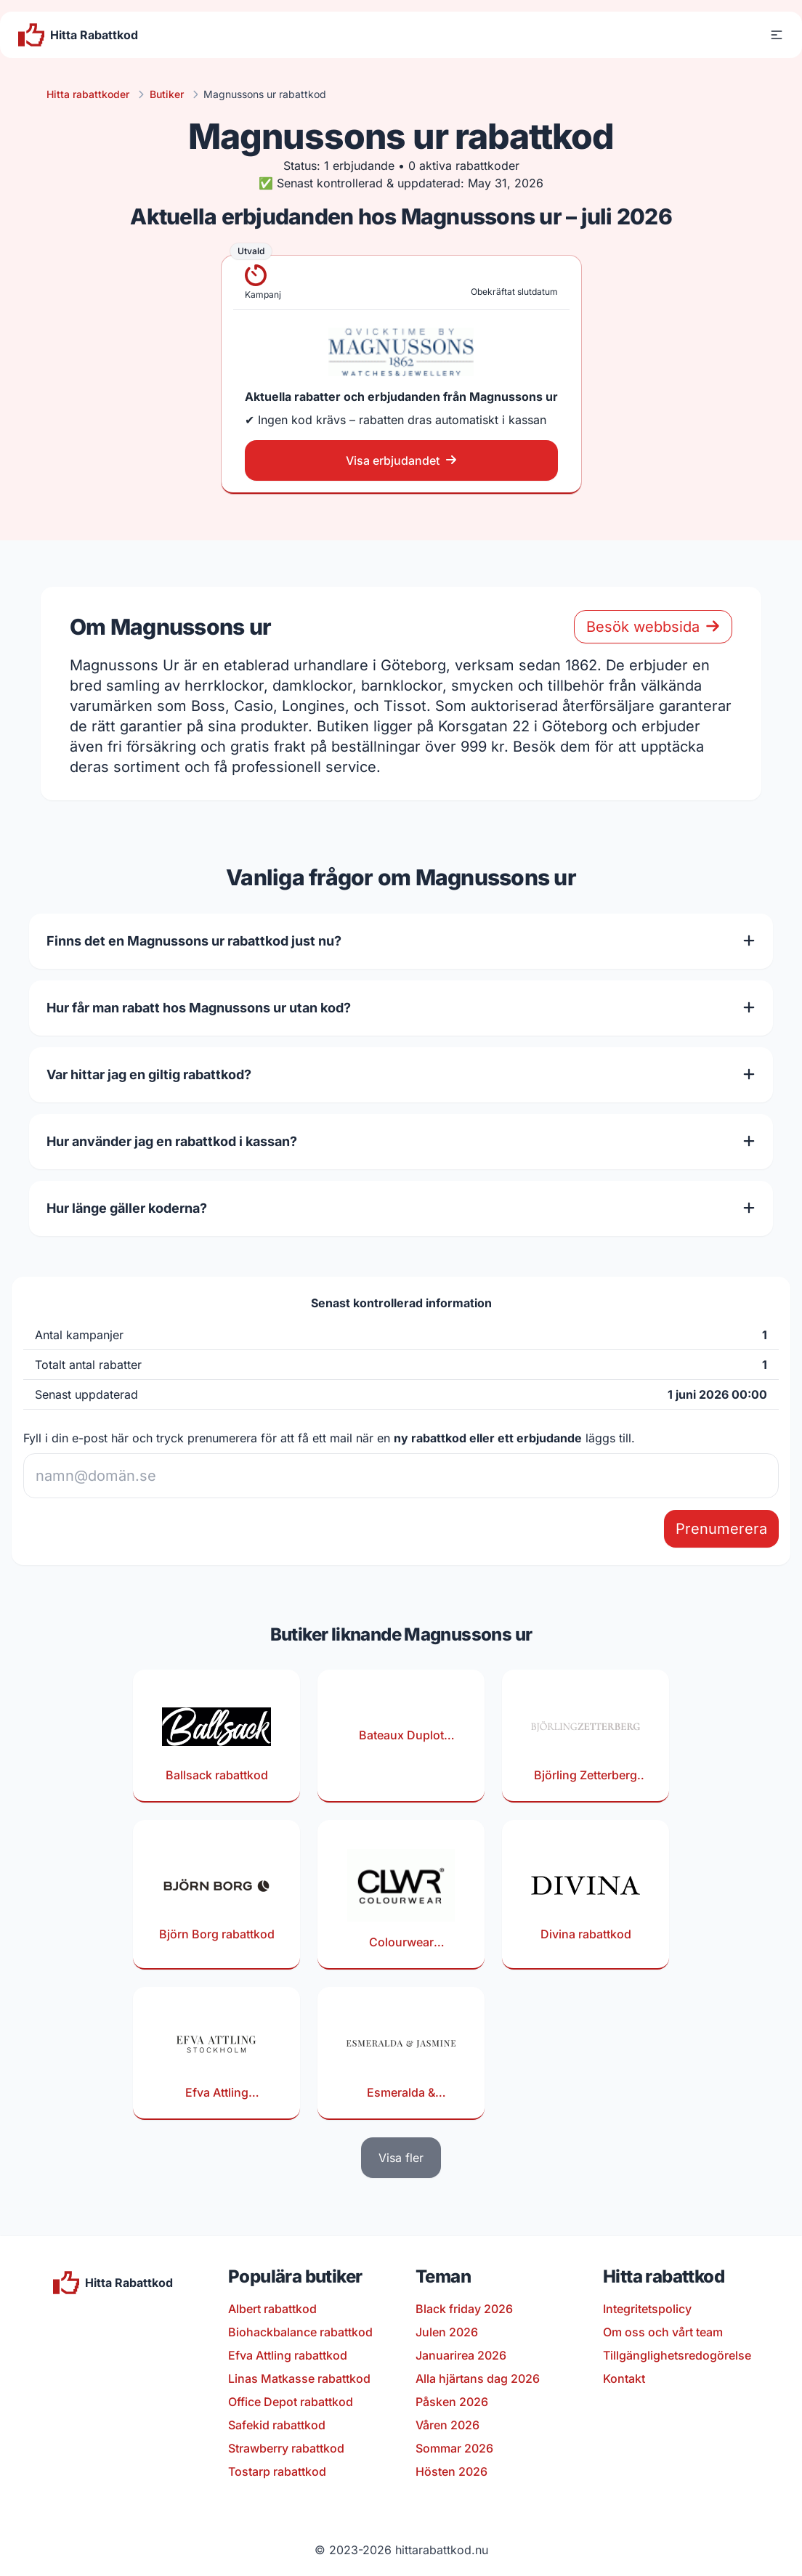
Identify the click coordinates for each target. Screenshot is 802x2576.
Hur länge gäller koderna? (401, 1208)
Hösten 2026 (451, 2471)
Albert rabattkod (272, 2308)
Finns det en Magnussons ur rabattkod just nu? (401, 940)
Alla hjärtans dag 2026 (478, 2378)
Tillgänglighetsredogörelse (677, 2355)
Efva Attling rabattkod (287, 2355)
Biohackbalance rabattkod (300, 2332)
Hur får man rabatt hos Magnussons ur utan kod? (401, 1007)
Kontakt (624, 2378)
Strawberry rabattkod (286, 2448)
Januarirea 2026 (461, 2355)
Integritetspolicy (647, 2308)
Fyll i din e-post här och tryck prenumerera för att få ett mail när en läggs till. (329, 1438)
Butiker (167, 94)
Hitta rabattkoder (87, 94)
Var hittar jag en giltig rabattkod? (401, 1074)
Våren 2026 (447, 2425)
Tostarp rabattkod (277, 2471)
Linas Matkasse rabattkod (299, 2378)
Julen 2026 (447, 2332)
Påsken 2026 (452, 2401)
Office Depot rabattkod (290, 2401)
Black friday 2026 (464, 2308)
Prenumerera (721, 1528)
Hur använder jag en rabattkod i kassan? (401, 1141)
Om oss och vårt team (663, 2332)
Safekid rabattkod (276, 2425)
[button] (776, 34)
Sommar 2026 (454, 2448)
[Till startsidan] (78, 34)
